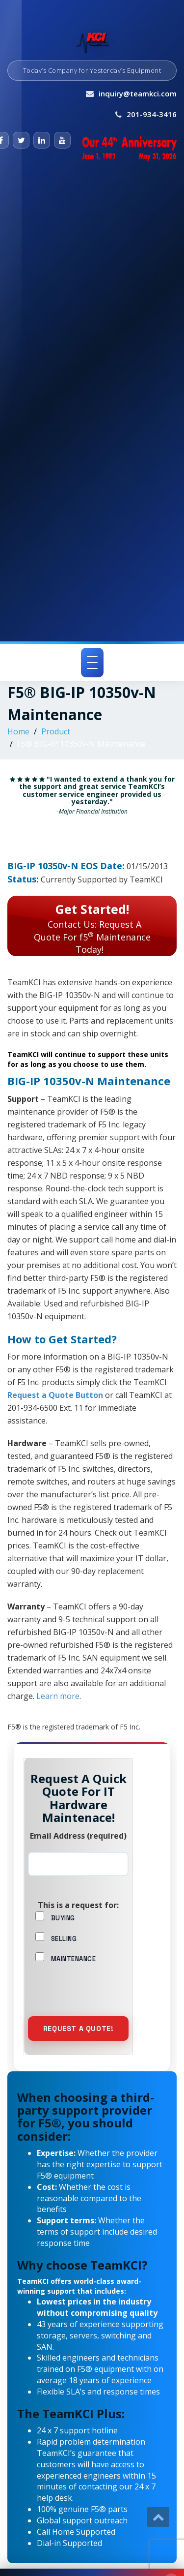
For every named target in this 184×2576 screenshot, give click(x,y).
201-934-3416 (152, 114)
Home (18, 731)
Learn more (57, 1696)
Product (55, 731)
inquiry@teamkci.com (138, 93)
